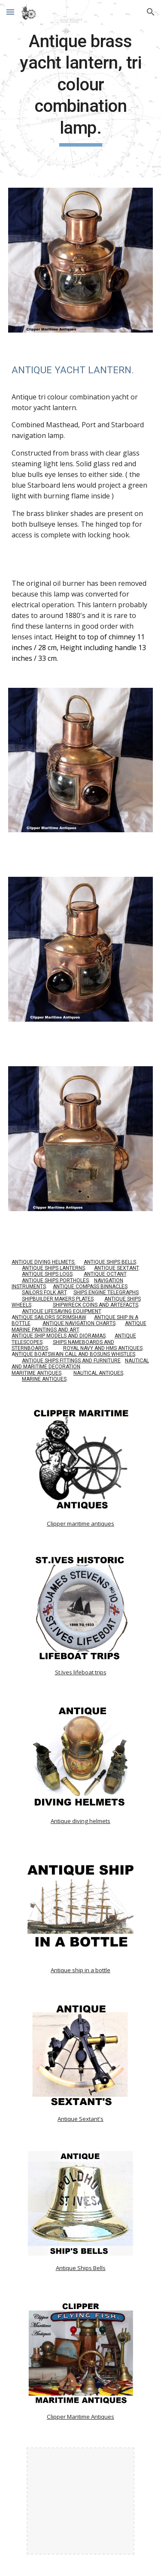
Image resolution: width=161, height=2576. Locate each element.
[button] (10, 12)
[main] (80, 88)
